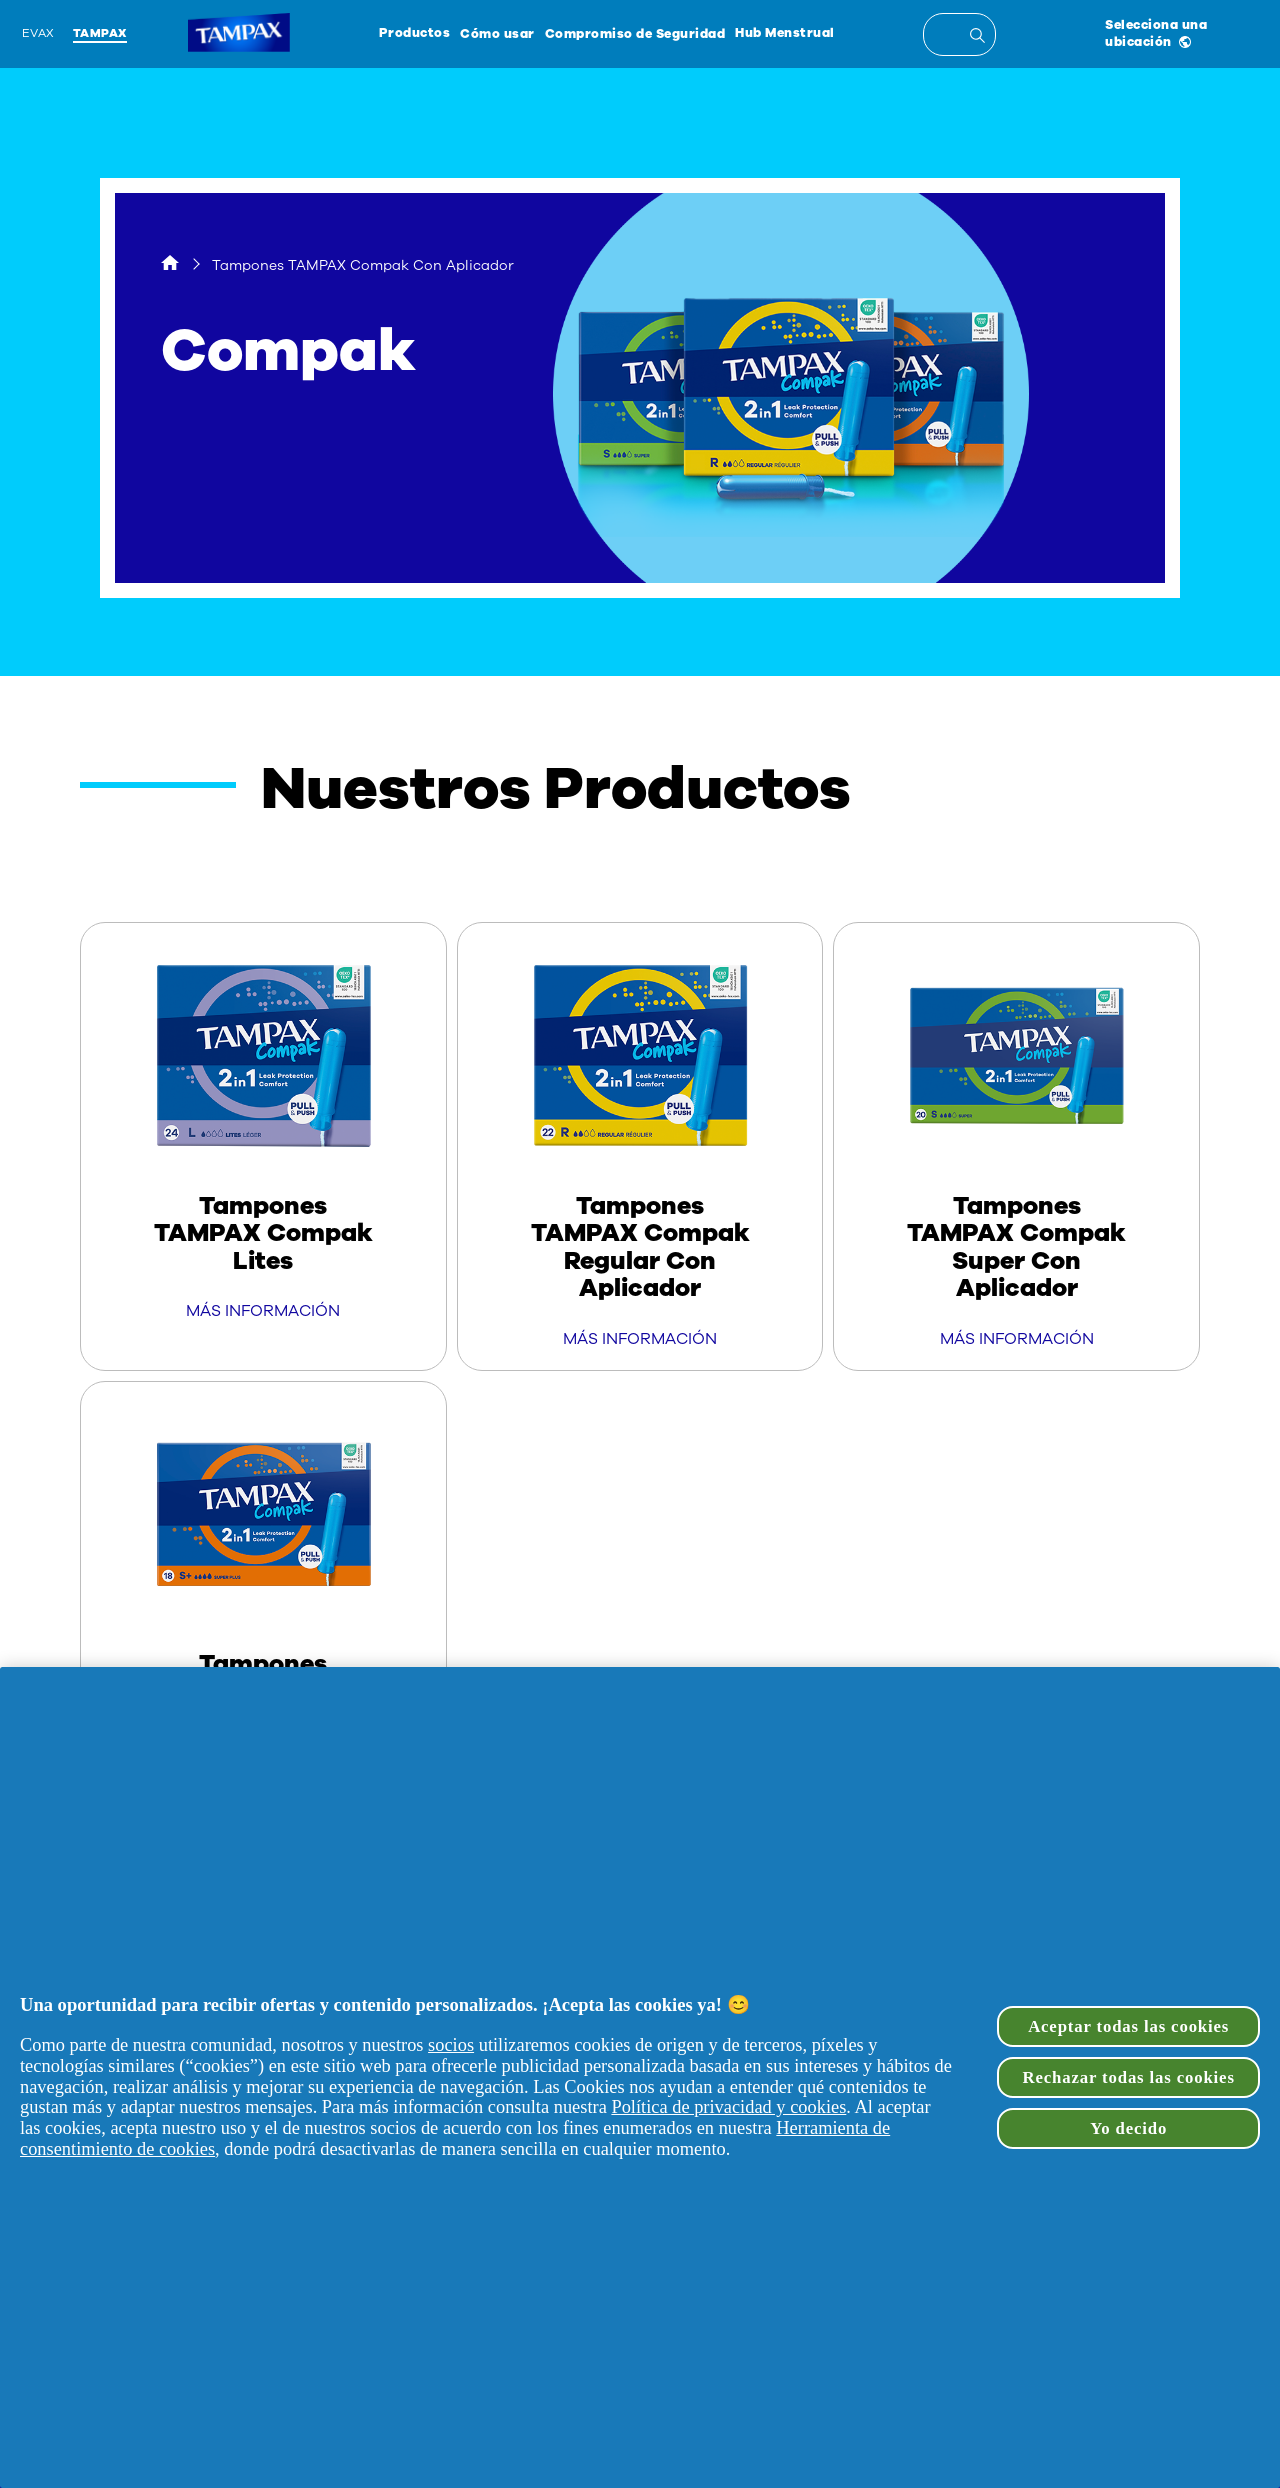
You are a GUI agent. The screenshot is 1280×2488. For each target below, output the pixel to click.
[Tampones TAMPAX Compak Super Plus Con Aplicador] (263, 1605)
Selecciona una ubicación (1156, 33)
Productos (415, 32)
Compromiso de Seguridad (635, 33)
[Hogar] (170, 265)
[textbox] (959, 34)
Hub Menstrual (785, 32)
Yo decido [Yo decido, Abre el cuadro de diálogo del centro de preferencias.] (1128, 2128)
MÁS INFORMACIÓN (263, 1311)
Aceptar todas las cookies (1128, 2026)
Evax (38, 33)
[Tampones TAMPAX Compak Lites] (263, 1132)
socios (451, 2045)
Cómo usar (497, 33)
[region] (640, 2077)
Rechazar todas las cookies (1129, 2077)
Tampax (100, 33)
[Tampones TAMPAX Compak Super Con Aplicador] (1016, 1146)
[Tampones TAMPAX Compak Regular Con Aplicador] (640, 1146)
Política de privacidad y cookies (728, 2107)
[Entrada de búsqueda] (980, 38)
